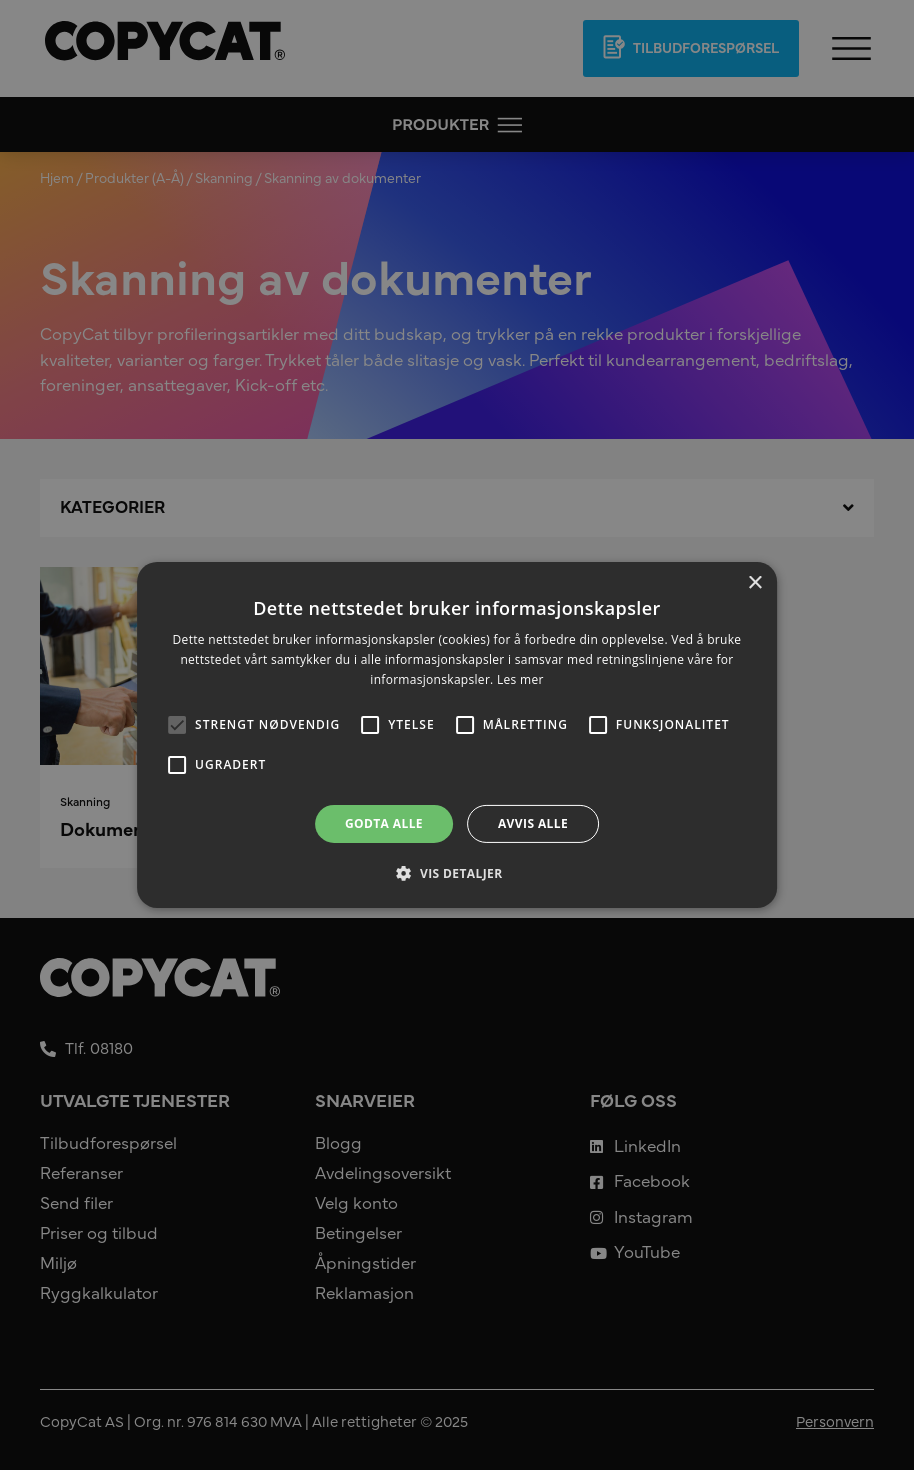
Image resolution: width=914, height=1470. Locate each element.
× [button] (754, 583)
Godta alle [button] (384, 823)
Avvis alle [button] (533, 823)
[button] (456, 873)
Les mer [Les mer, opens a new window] (520, 679)
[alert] (457, 735)
